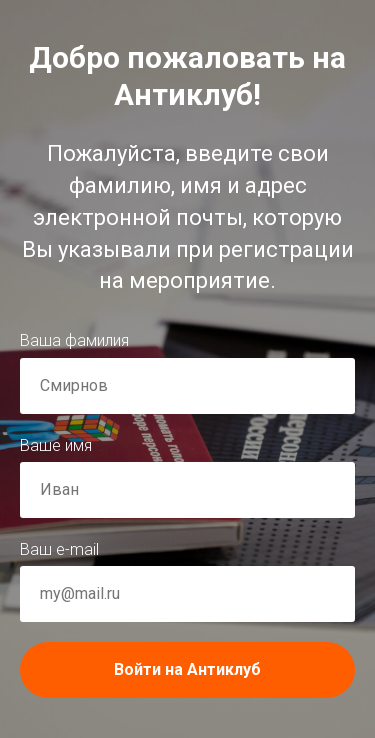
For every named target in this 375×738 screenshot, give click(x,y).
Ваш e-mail (59, 549)
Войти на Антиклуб (234, 670)
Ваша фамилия (74, 340)
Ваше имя (56, 445)
